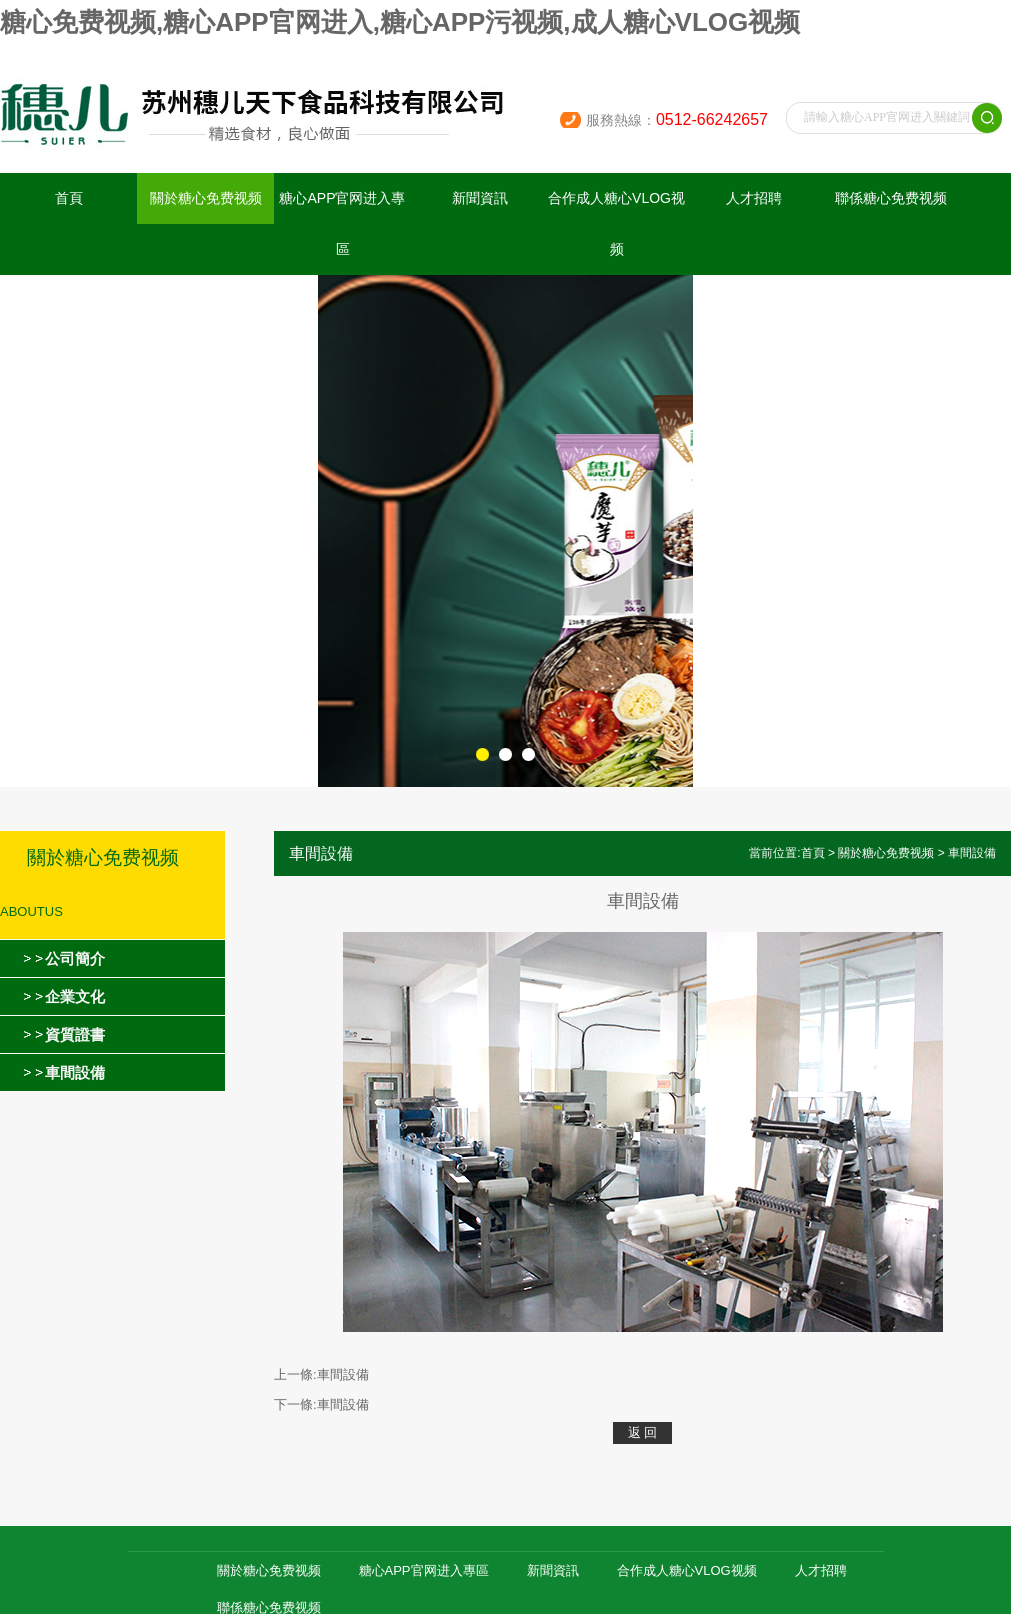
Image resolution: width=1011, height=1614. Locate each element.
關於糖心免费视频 (206, 198)
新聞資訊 (480, 198)
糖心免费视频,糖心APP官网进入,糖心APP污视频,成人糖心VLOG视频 (400, 22)
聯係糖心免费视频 (891, 198)
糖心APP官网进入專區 (342, 223)
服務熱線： (677, 120)
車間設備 (75, 1072)
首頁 (69, 198)
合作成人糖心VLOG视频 (616, 223)
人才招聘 (754, 198)
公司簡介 (75, 958)
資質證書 (75, 1034)
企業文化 (75, 996)
